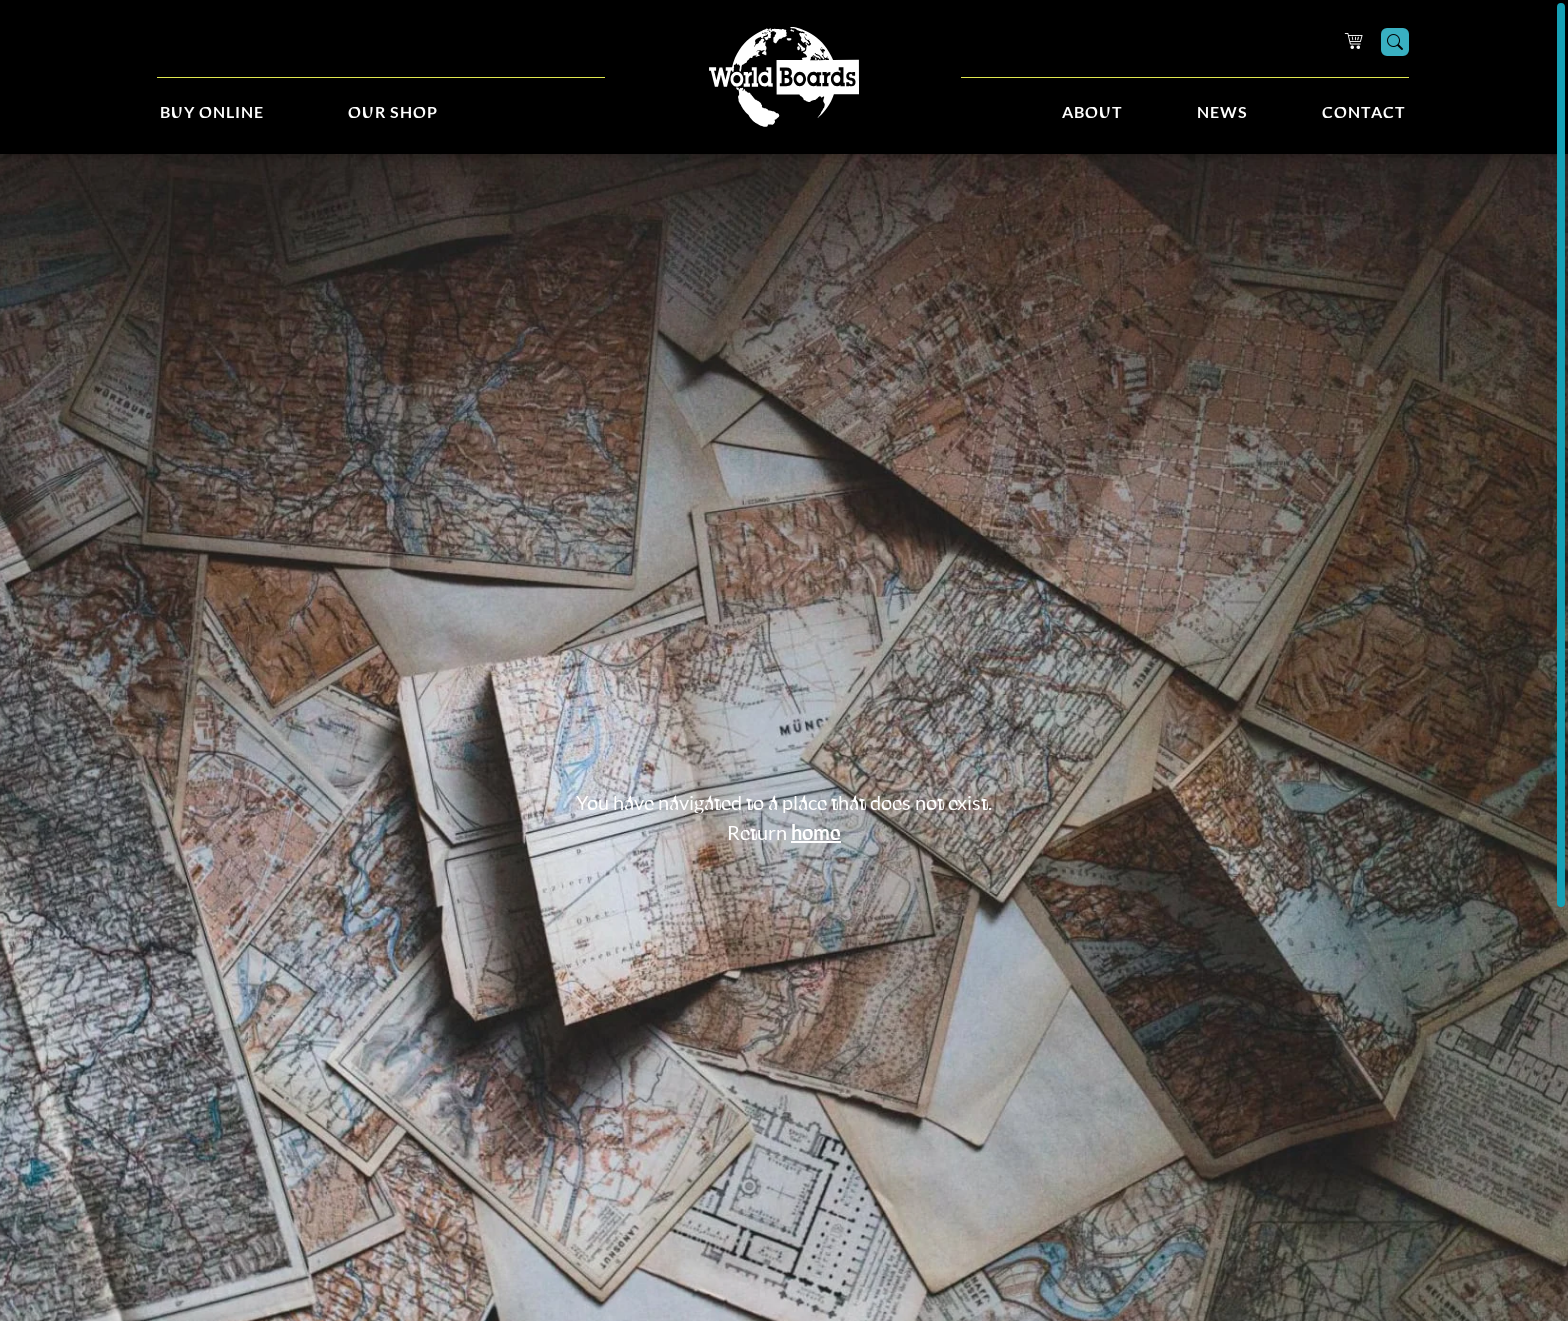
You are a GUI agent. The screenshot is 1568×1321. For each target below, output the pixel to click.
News (1222, 113)
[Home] (784, 77)
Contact (1364, 113)
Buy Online (212, 113)
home (816, 834)
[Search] (1395, 42)
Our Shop (393, 113)
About (1092, 113)
